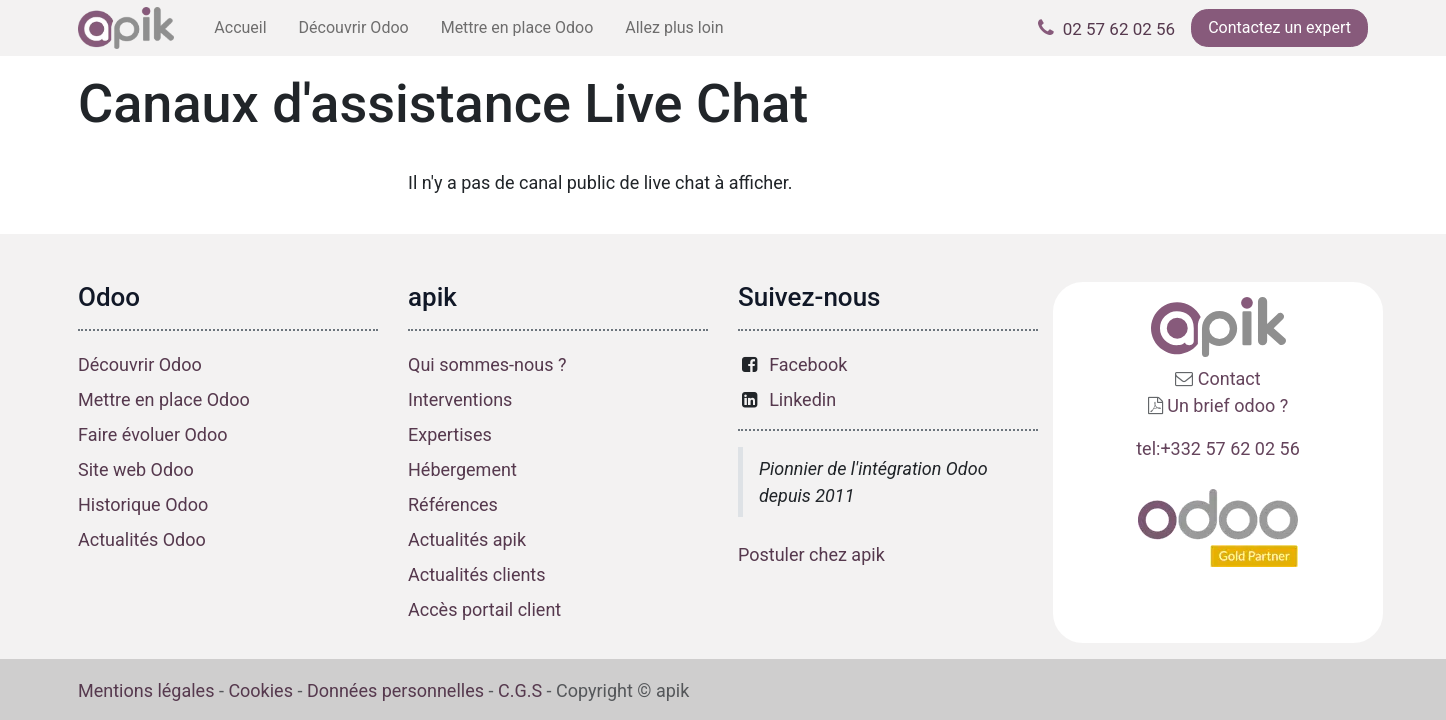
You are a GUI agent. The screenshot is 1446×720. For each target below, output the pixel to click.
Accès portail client (484, 609)
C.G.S (520, 690)
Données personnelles (395, 690)
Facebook (808, 364)
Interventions (460, 399)
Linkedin (802, 399)
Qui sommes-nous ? (487, 364)
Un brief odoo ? (1227, 405)
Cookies (260, 690)
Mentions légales (146, 690)
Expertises (450, 434)
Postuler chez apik (811, 554)
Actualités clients (477, 574)
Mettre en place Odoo (164, 399)
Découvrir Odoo (140, 364)
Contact (1226, 378)
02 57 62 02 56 (1119, 29)
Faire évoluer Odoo (153, 434)
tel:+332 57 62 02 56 (1218, 448)
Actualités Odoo (142, 539)
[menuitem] (240, 28)
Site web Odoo (136, 469)
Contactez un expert (1279, 27)
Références (453, 504)
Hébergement (462, 469)
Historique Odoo (143, 504)
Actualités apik (467, 539)
